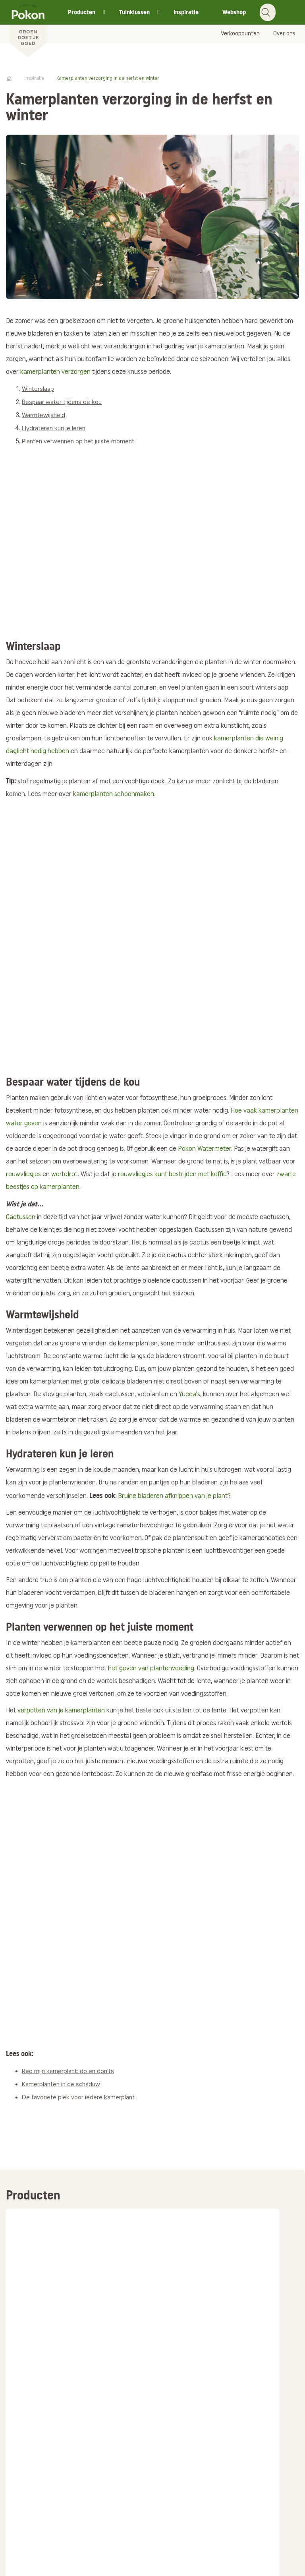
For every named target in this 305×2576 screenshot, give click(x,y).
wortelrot (64, 1174)
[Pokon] (28, 29)
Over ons (284, 34)
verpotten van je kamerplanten (61, 1710)
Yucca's (189, 1394)
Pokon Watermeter (204, 1149)
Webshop (234, 12)
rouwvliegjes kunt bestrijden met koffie (172, 1174)
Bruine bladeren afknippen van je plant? (174, 1496)
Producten (81, 12)
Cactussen (20, 1217)
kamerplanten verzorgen (55, 372)
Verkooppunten (240, 34)
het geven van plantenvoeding (151, 1668)
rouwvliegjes (23, 1174)
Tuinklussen (134, 12)
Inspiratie (186, 12)
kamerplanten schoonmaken (113, 794)
